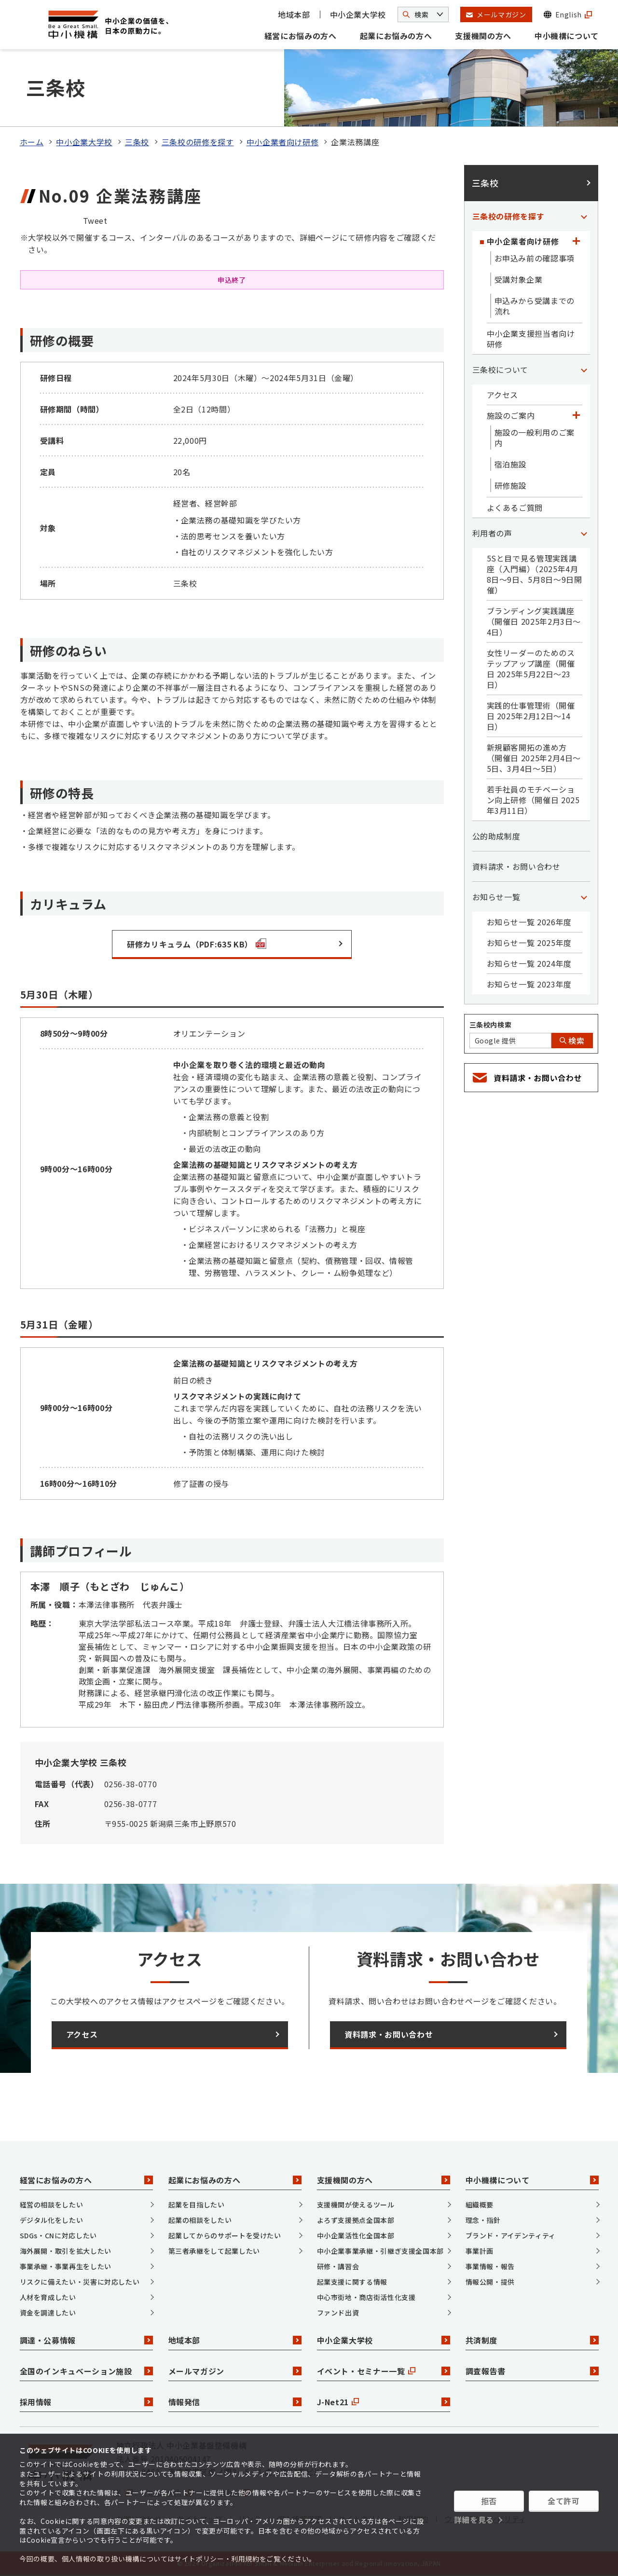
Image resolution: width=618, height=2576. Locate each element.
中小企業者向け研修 (283, 142)
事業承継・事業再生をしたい (65, 2266)
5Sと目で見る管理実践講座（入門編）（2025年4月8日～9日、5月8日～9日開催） (534, 574)
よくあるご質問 (515, 507)
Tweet (95, 220)
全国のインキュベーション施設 (86, 2371)
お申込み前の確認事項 (534, 258)
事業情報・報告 (490, 2266)
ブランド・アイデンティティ (511, 2235)
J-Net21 (383, 2402)
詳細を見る (474, 2519)
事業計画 (480, 2251)
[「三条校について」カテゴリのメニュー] (584, 369)
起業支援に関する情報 (352, 2282)
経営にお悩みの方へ (300, 36)
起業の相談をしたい (200, 2220)
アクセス (503, 394)
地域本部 (294, 14)
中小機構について (567, 36)
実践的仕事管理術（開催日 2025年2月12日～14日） (531, 715)
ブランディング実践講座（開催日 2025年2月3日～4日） (534, 621)
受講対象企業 (518, 279)
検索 (572, 1040)
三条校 (137, 142)
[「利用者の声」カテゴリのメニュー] (584, 533)
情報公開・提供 (490, 2282)
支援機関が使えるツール (356, 2204)
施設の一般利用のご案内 (534, 437)
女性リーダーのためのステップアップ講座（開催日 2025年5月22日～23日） (531, 668)
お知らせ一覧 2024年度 (529, 963)
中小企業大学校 (358, 14)
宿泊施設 (510, 464)
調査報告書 (532, 2371)
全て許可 (564, 2501)
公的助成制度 (496, 836)
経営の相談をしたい (51, 2204)
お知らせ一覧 (496, 897)
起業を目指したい (196, 2204)
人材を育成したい (48, 2297)
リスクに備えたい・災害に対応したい (80, 2282)
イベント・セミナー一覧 (383, 2371)
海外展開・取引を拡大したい (65, 2251)
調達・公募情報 (86, 2340)
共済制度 (532, 2340)
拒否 (489, 2501)
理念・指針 (483, 2220)
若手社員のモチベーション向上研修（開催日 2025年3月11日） (533, 799)
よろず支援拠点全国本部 (356, 2220)
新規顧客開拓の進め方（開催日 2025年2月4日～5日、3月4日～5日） (534, 757)
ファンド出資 (338, 2312)
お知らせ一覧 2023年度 (529, 984)
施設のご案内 (511, 415)
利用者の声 (492, 533)
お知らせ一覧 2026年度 (529, 922)
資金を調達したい (48, 2312)
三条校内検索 (490, 1024)
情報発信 (235, 2402)
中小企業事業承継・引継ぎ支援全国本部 (380, 2251)
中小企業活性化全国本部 (356, 2235)
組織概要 (480, 2204)
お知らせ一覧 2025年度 (529, 942)
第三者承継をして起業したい (214, 2251)
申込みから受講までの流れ (534, 306)
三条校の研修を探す (198, 142)
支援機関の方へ (483, 36)
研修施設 (510, 485)
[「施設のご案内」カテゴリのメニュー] (576, 415)
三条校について (500, 369)
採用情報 (86, 2402)
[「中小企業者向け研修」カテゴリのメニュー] (576, 241)
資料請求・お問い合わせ (516, 866)
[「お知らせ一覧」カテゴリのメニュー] (584, 897)
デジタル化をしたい (51, 2220)
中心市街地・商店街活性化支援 (366, 2297)
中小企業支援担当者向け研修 (531, 339)
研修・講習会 (338, 2266)
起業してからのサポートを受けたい (224, 2235)
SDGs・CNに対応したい (58, 2235)
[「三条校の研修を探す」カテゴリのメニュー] (584, 216)
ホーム (32, 142)
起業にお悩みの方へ (396, 36)
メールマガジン (235, 2371)
